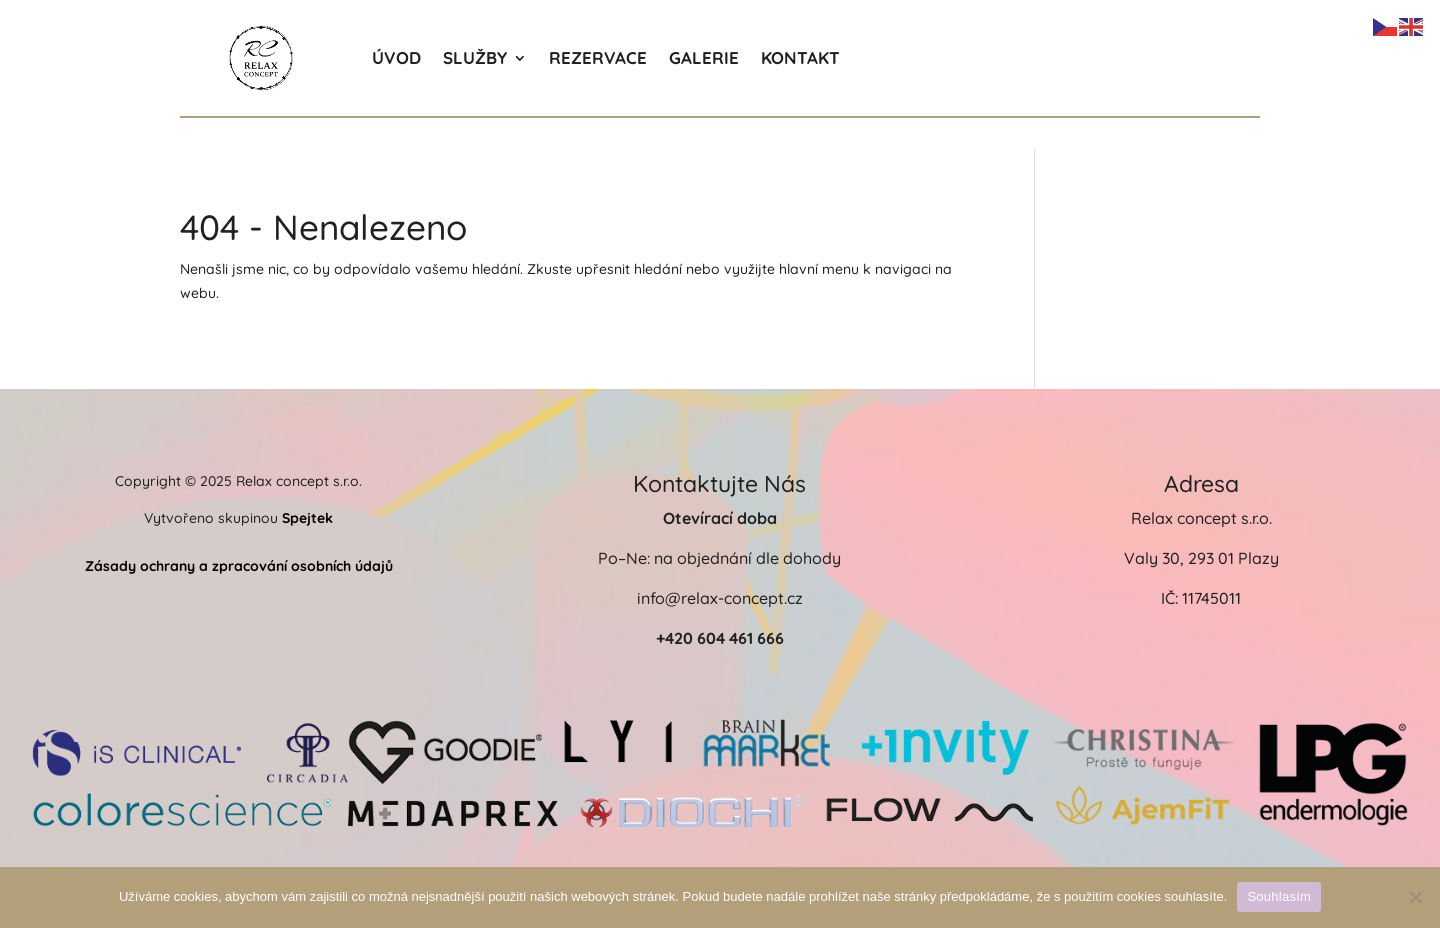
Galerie (704, 57)
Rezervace (598, 57)
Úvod (396, 57)
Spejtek (307, 518)
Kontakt (800, 57)
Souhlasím (1279, 896)
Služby (475, 57)
